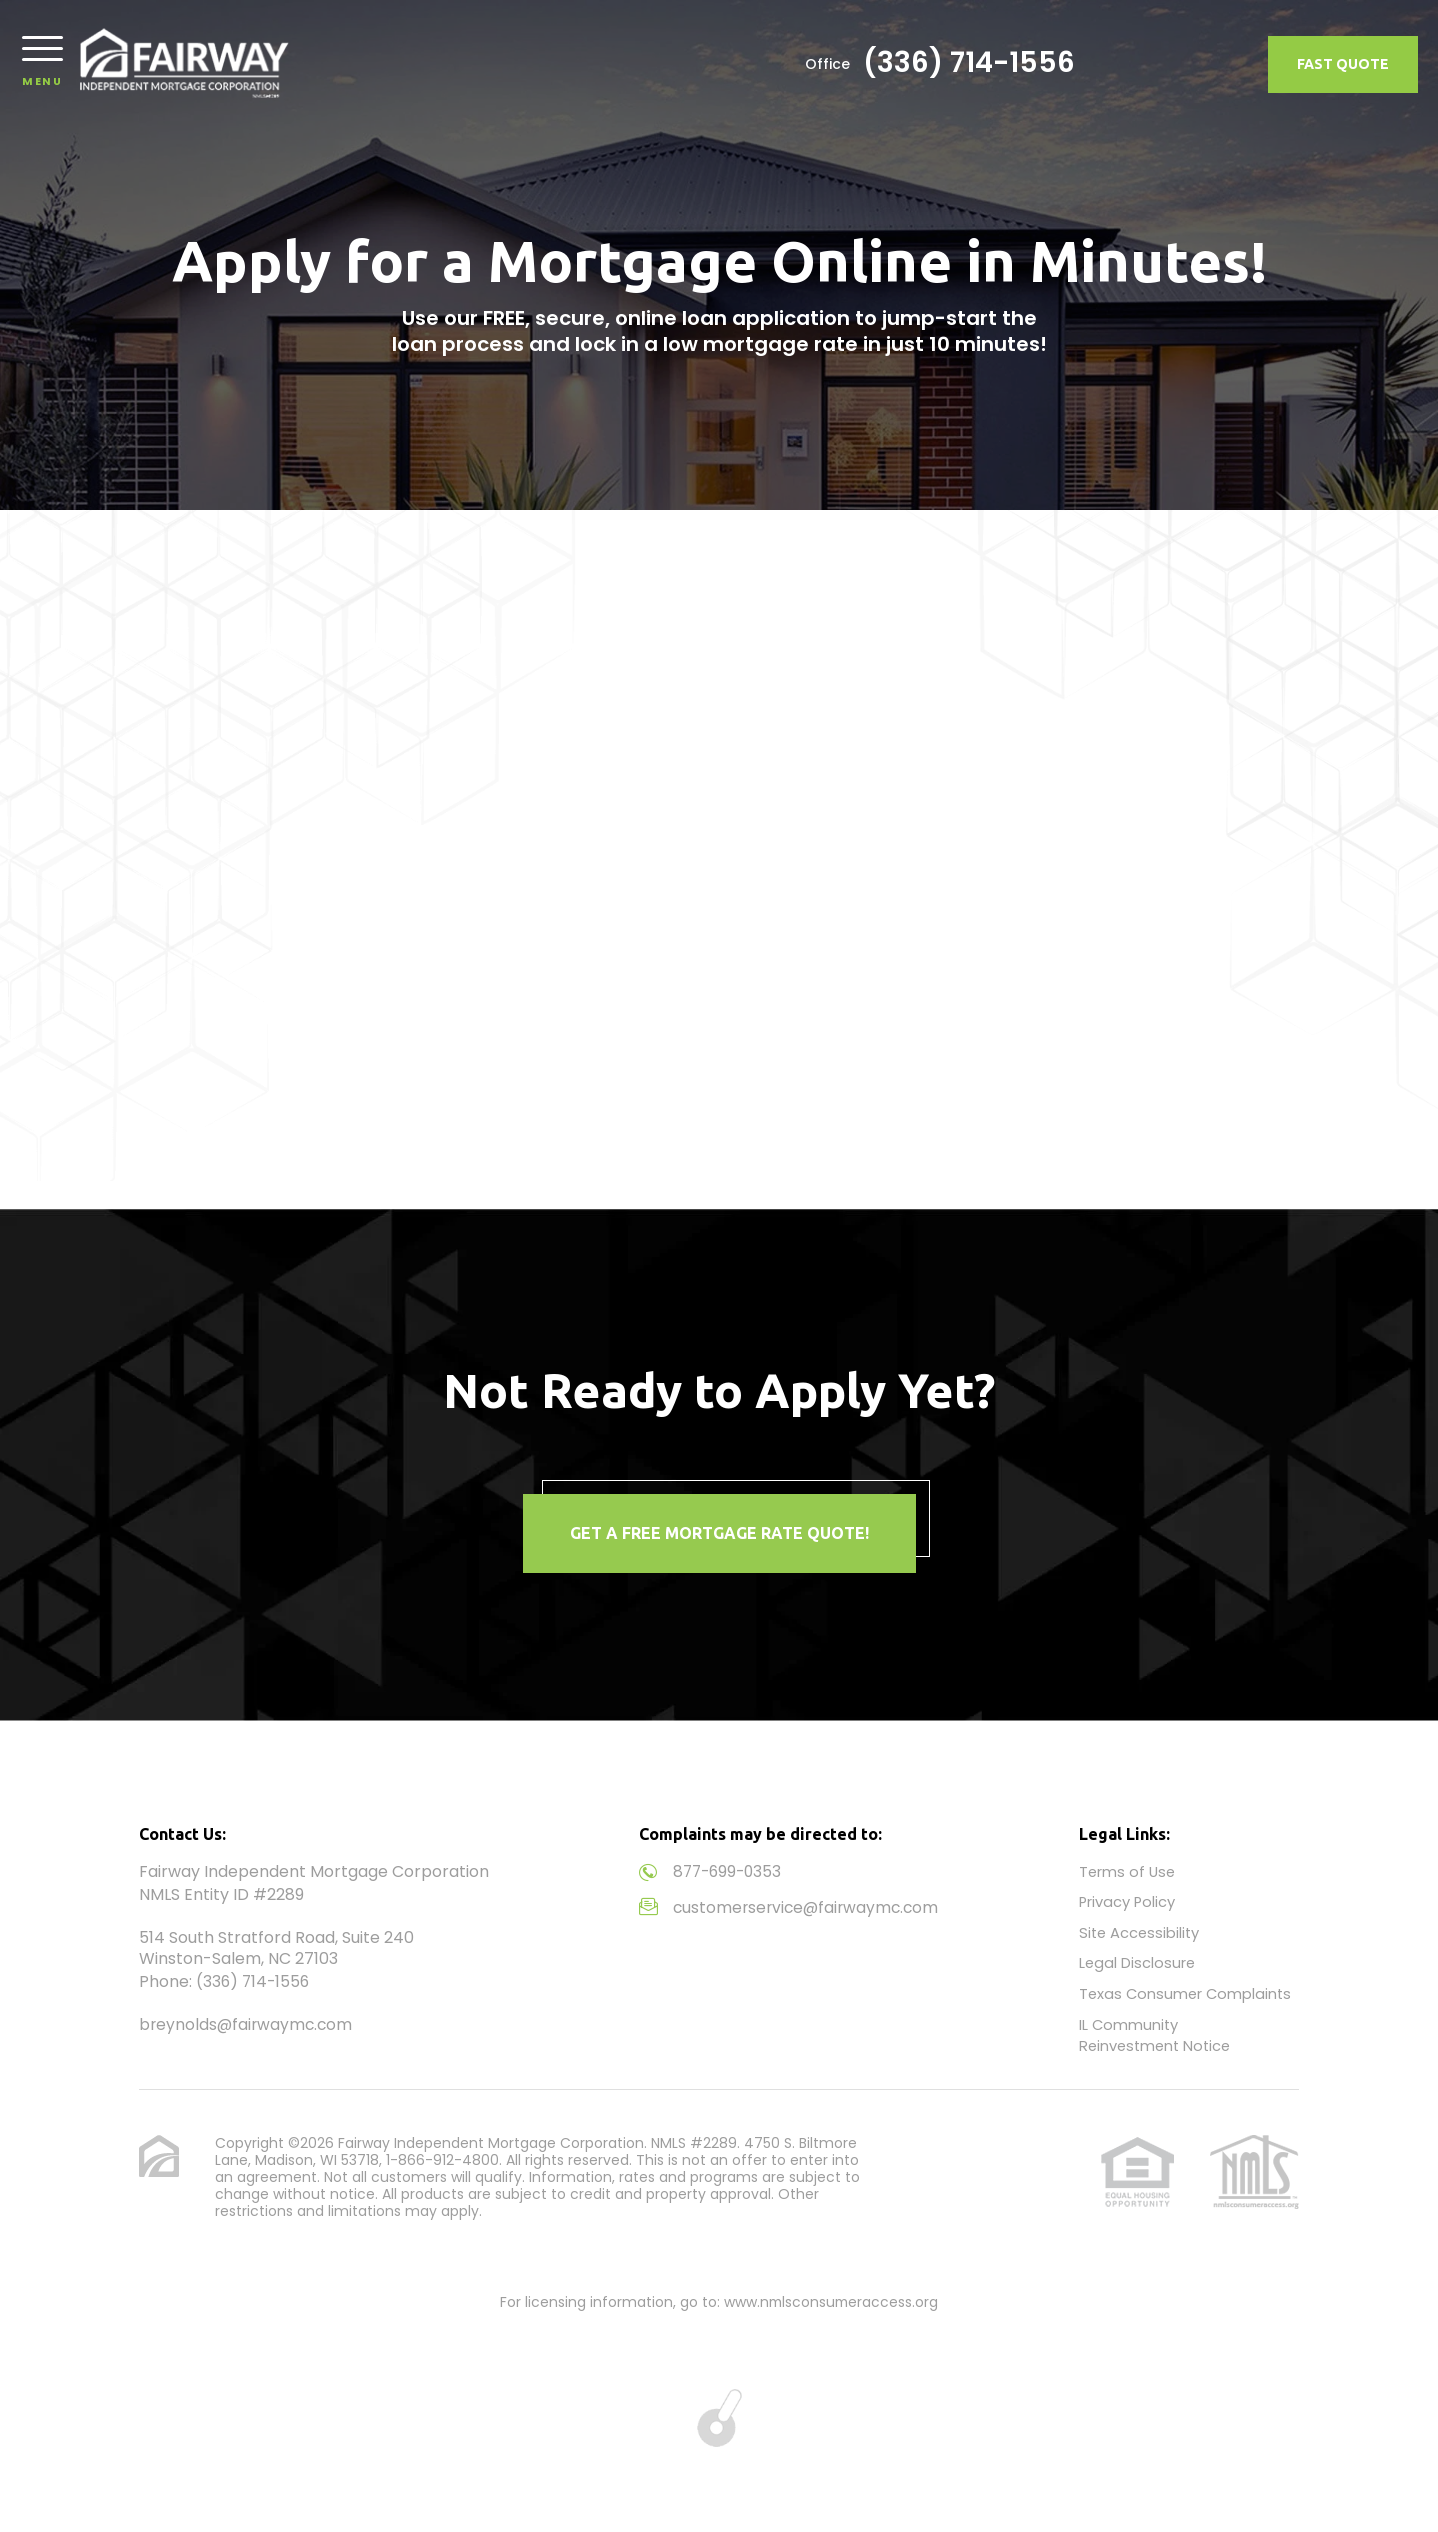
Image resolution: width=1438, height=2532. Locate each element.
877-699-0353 (730, 1871)
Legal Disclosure (1138, 1961)
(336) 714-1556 (1152, 65)
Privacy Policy (1128, 1901)
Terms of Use (1128, 1871)
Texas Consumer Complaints (1187, 1991)
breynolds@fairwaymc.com (248, 2024)
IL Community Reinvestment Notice (1158, 2032)
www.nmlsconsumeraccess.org (831, 2298)
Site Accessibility (1141, 1931)
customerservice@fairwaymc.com (809, 1907)
